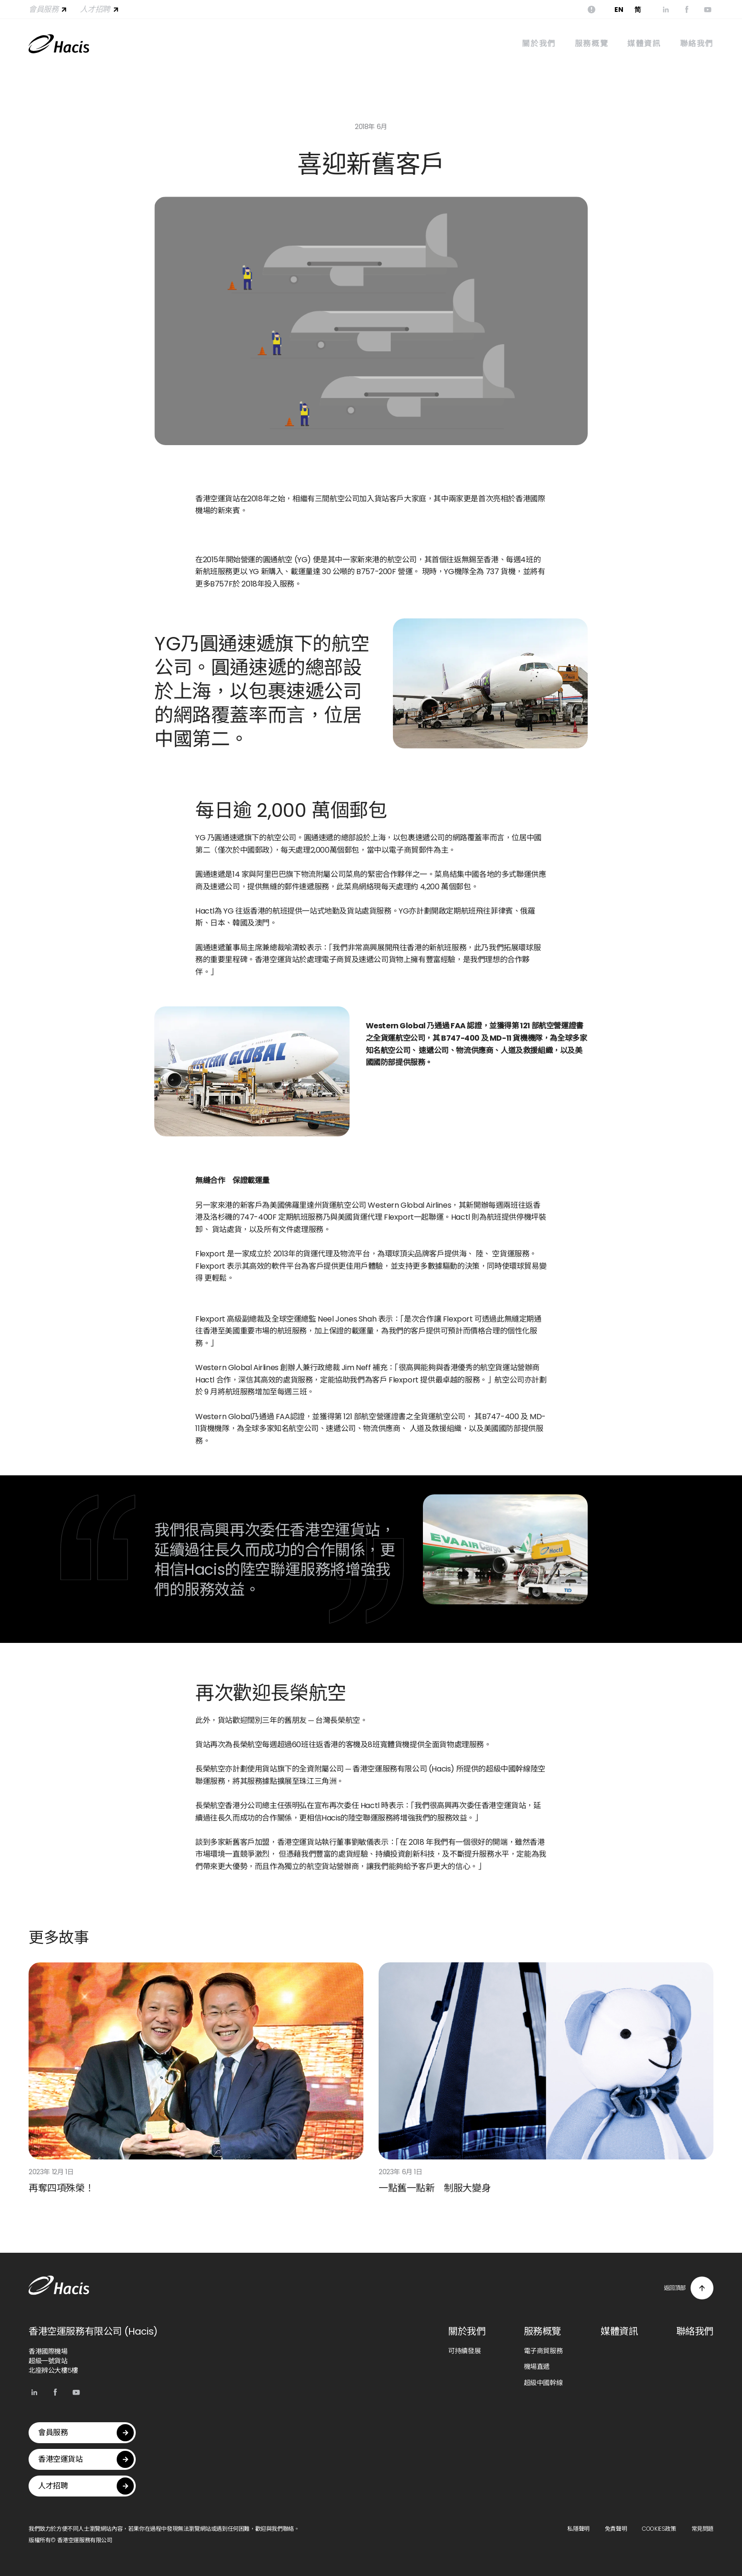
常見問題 (702, 2529)
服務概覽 (591, 43)
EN (618, 9)
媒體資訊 (644, 43)
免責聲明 (616, 2529)
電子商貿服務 (543, 2351)
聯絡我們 (696, 43)
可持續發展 (464, 2351)
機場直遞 (537, 2366)
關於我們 (538, 43)
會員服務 (49, 9)
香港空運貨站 (86, 2459)
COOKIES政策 (659, 2529)
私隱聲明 (578, 2529)
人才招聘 (100, 9)
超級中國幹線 (543, 2382)
